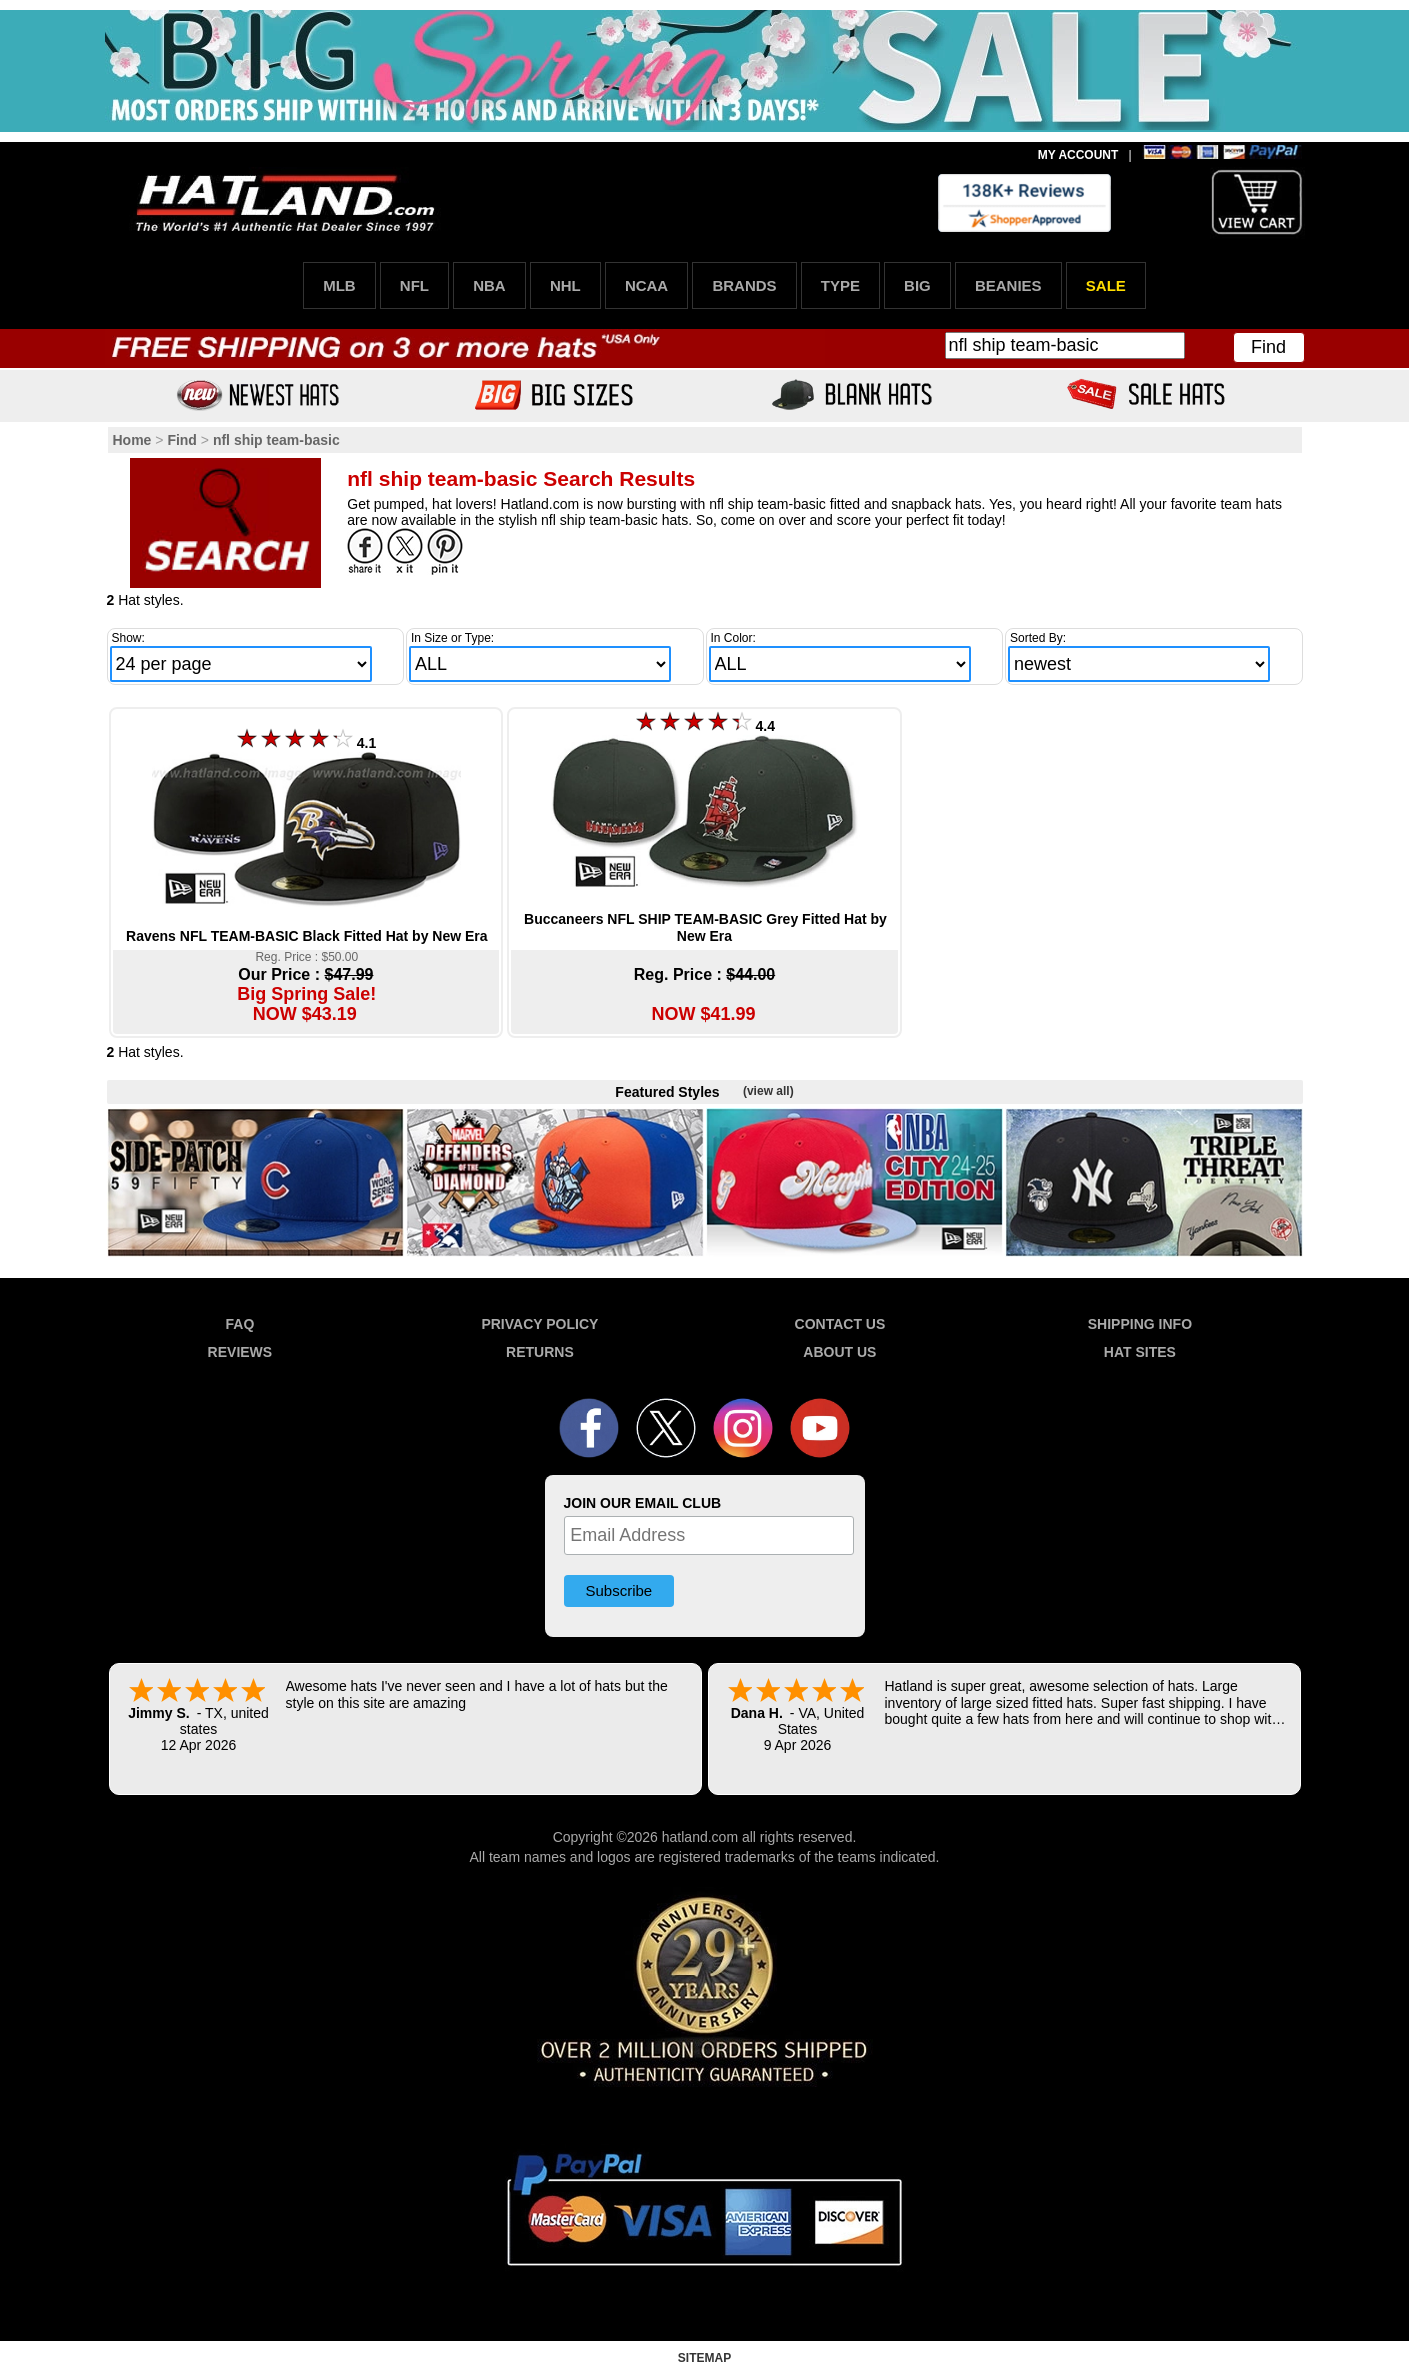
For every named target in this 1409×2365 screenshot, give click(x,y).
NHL (565, 285)
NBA (489, 285)
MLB (339, 285)
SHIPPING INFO (1140, 1324)
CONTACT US (840, 1324)
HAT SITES (1140, 1352)
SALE (1106, 285)
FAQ (240, 1324)
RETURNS (540, 1352)
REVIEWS (240, 1352)
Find (1268, 347)
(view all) (768, 1091)
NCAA (646, 285)
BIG (917, 285)
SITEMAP (704, 2358)
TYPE (840, 285)
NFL (414, 285)
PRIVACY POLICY (539, 1324)
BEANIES (1008, 285)
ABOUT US (839, 1352)
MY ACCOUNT (1078, 155)
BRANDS (744, 285)
